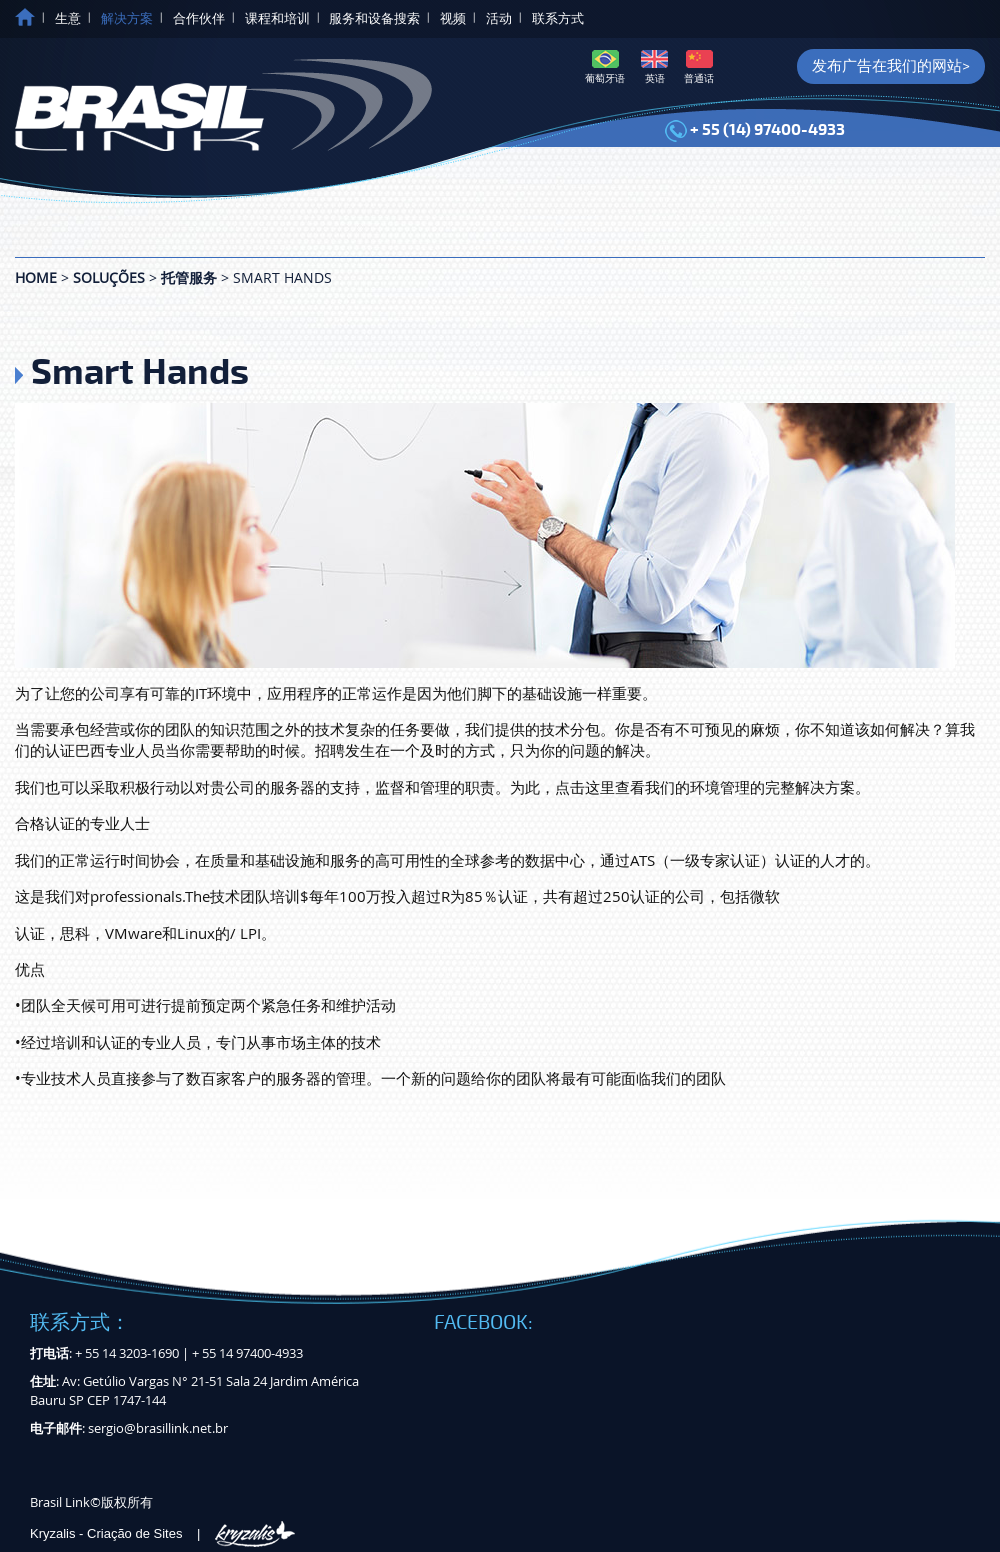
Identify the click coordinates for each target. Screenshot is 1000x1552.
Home (36, 277)
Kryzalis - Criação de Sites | (162, 1533)
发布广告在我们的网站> (891, 66)
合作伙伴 (199, 19)
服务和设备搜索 (374, 19)
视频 (453, 19)
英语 (654, 67)
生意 (68, 19)
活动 (499, 19)
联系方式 (558, 19)
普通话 (699, 67)
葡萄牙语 (605, 67)
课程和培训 (277, 19)
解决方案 (127, 19)
